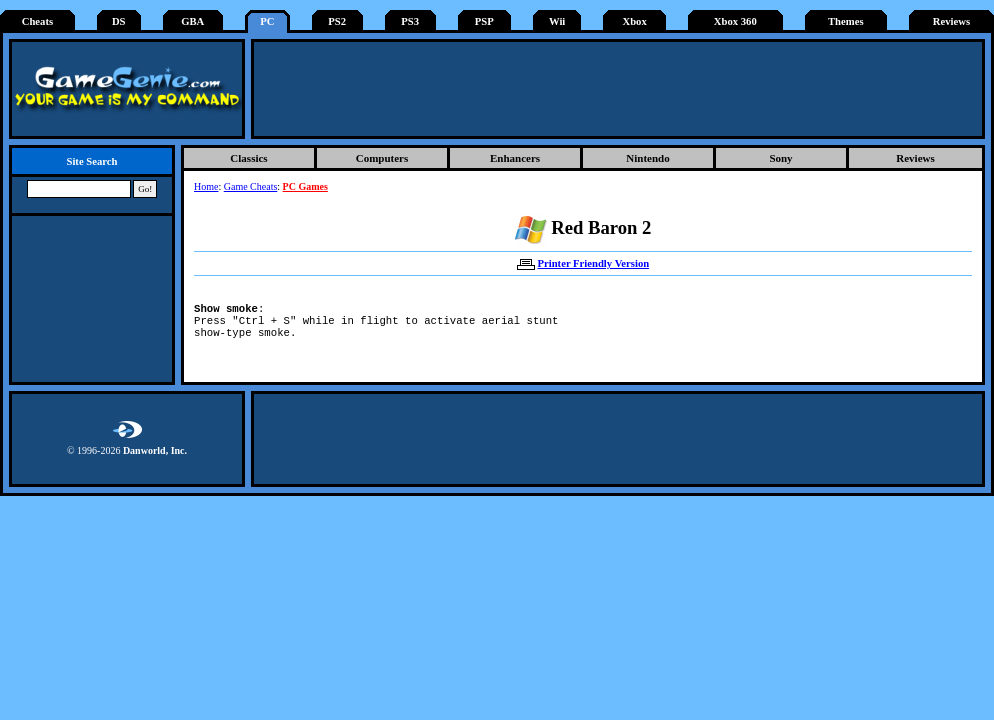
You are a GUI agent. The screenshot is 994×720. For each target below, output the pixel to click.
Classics (248, 158)
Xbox (634, 21)
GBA (192, 21)
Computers (382, 158)
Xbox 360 (735, 21)
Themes (846, 21)
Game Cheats (251, 186)
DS (119, 21)
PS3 (410, 21)
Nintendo (647, 158)
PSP (484, 21)
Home (206, 186)
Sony (780, 158)
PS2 (337, 21)
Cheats (37, 21)
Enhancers (515, 158)
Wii (557, 21)
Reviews (951, 21)
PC (267, 21)
